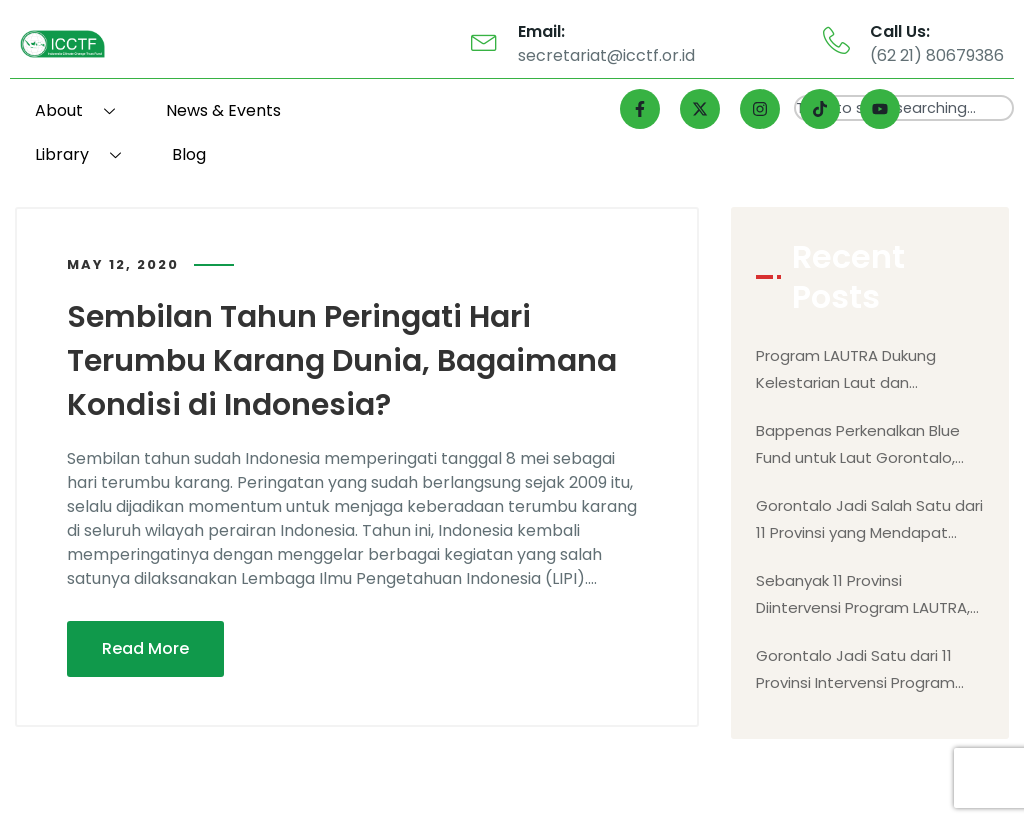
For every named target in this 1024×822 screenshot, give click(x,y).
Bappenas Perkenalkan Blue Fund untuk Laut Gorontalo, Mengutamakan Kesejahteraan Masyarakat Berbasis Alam (858, 445)
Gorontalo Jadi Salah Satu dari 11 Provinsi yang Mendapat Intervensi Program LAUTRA (869, 520)
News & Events (223, 110)
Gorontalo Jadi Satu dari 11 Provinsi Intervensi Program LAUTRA (855, 670)
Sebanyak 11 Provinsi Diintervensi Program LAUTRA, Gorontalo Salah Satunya (863, 595)
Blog (189, 154)
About (82, 110)
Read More (145, 648)
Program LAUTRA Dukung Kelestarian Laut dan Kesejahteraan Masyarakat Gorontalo (856, 370)
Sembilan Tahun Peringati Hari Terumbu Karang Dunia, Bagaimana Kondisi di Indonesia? (342, 361)
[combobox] (904, 108)
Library (85, 154)
